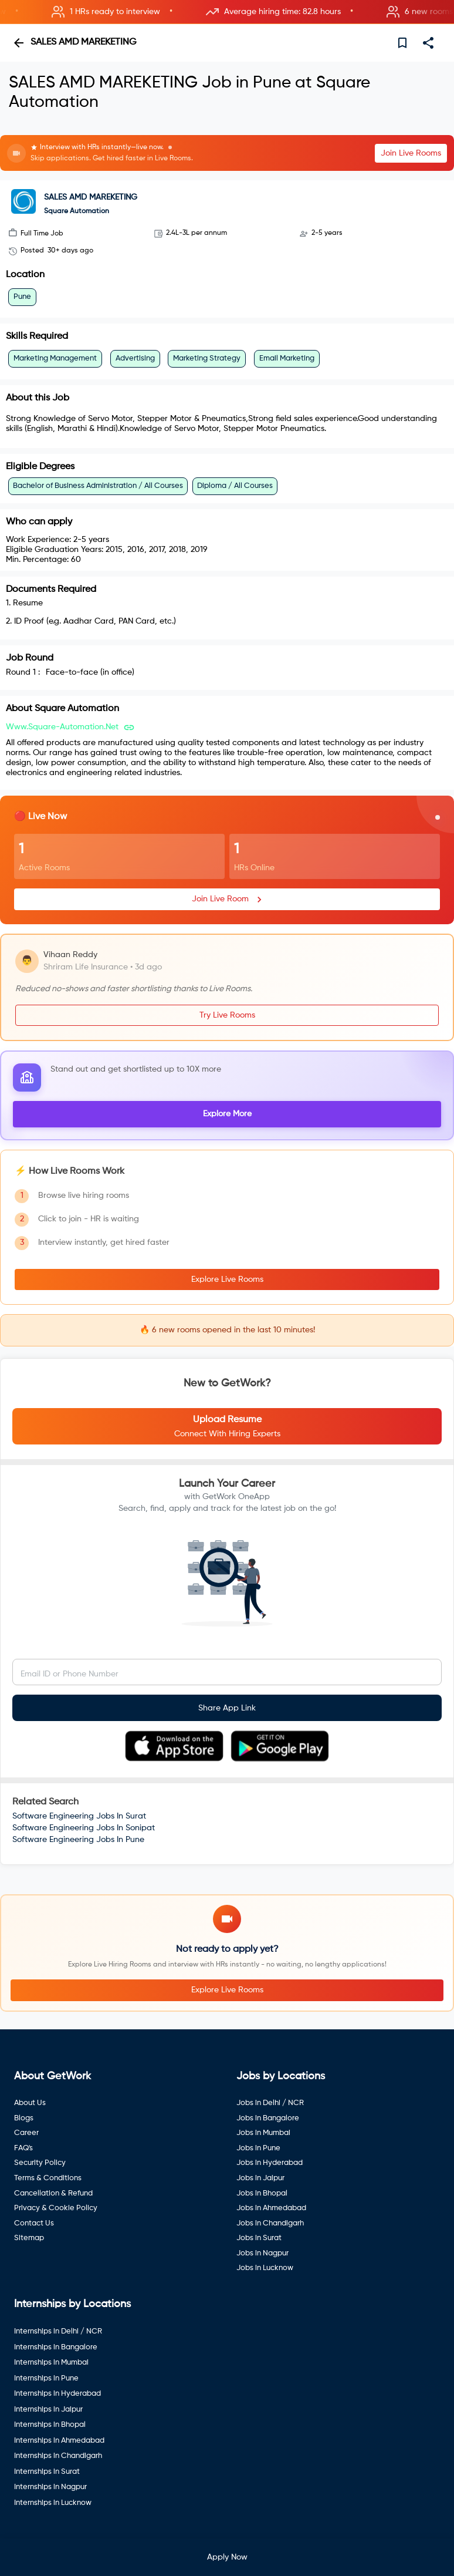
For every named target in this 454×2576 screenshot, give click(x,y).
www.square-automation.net (62, 727)
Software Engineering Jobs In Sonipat (83, 1828)
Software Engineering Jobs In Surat (79, 1816)
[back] (19, 43)
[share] (428, 43)
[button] (227, 12)
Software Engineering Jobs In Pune (78, 1840)
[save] (402, 43)
